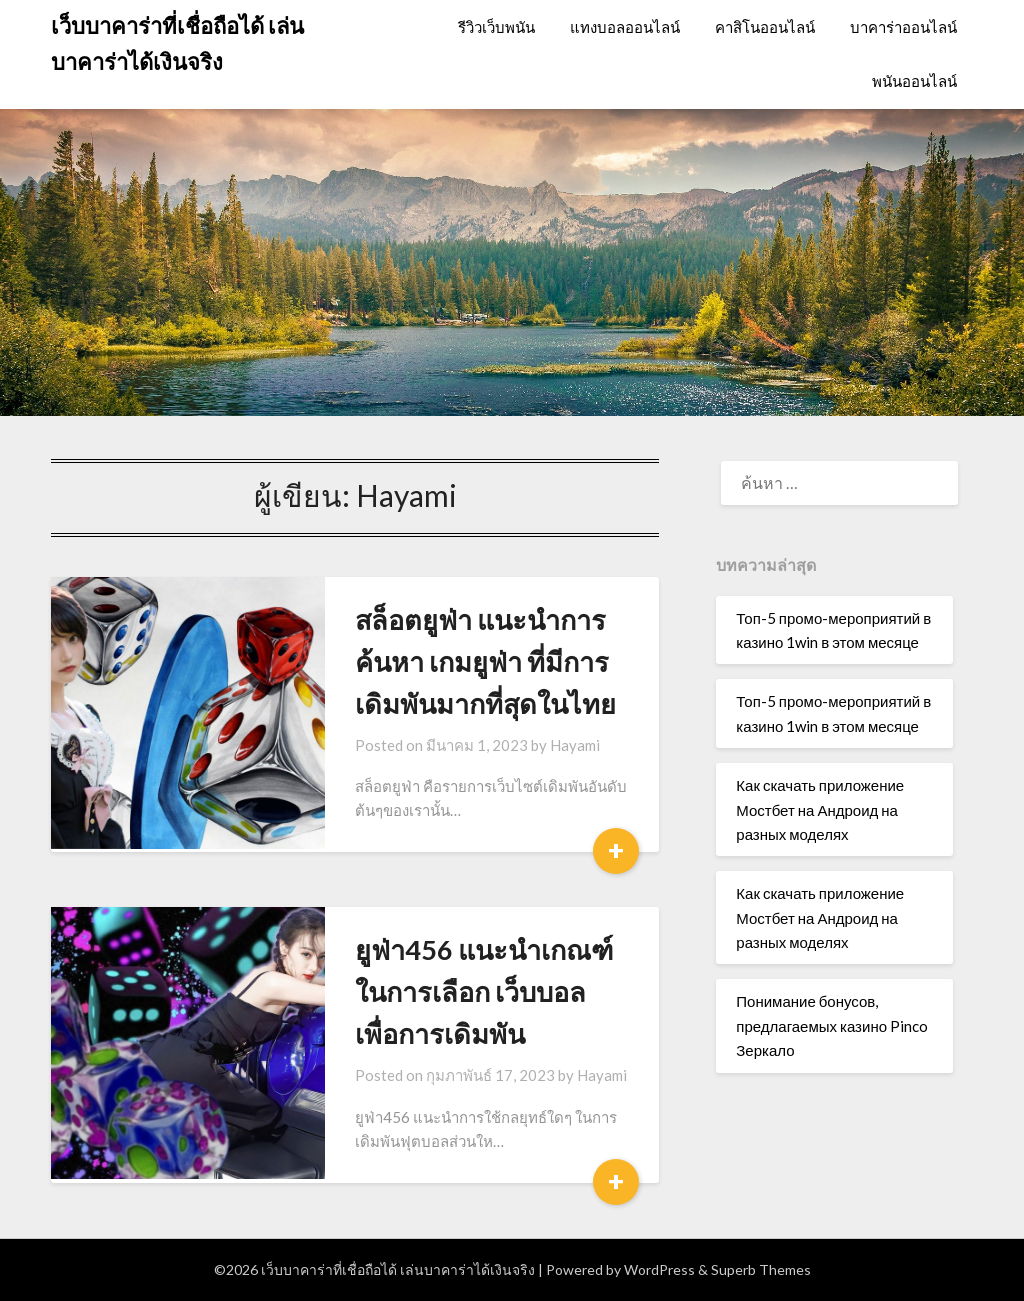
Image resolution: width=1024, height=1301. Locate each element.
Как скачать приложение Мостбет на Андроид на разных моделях (820, 809)
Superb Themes (761, 1269)
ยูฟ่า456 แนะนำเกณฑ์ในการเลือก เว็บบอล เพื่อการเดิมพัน (472, 991)
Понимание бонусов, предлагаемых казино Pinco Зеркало (832, 1025)
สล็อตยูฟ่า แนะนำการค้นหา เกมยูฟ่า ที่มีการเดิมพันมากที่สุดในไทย (474, 661)
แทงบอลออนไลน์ (625, 27)
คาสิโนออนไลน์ (765, 27)
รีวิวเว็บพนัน (496, 27)
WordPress (659, 1269)
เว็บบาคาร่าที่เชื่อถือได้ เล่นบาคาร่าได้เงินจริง (177, 43)
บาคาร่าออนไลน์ (903, 27)
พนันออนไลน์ (914, 81)
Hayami (545, 745)
